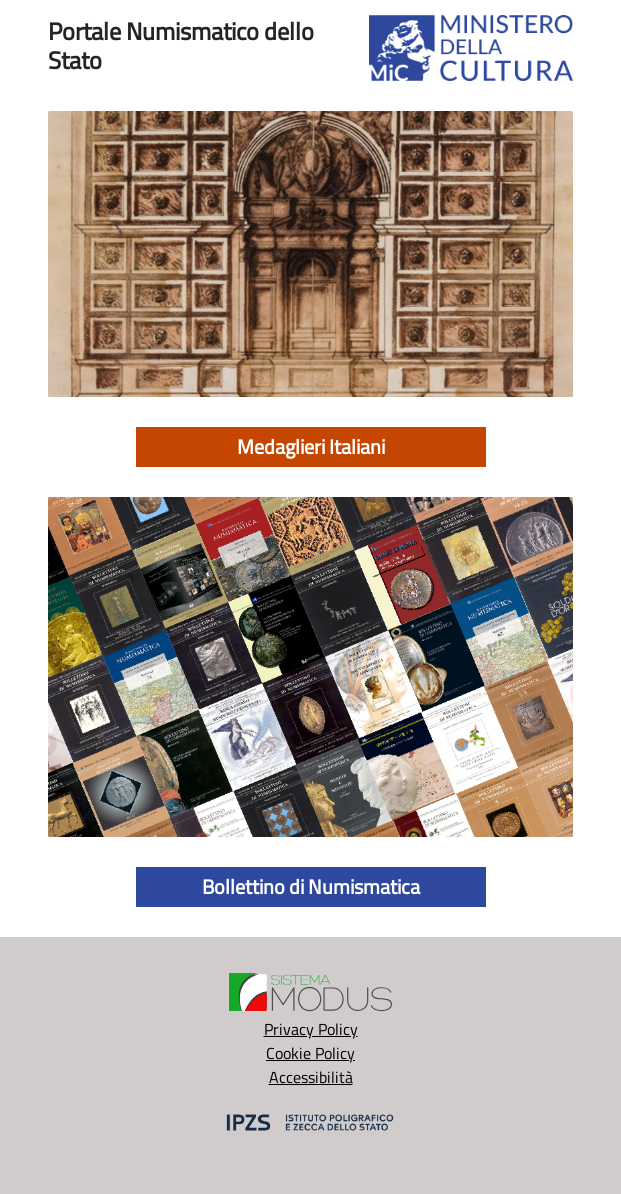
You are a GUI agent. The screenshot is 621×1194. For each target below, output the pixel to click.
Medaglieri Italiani (311, 446)
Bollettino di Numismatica (311, 886)
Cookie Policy (310, 1053)
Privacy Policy (311, 1029)
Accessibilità (311, 1077)
